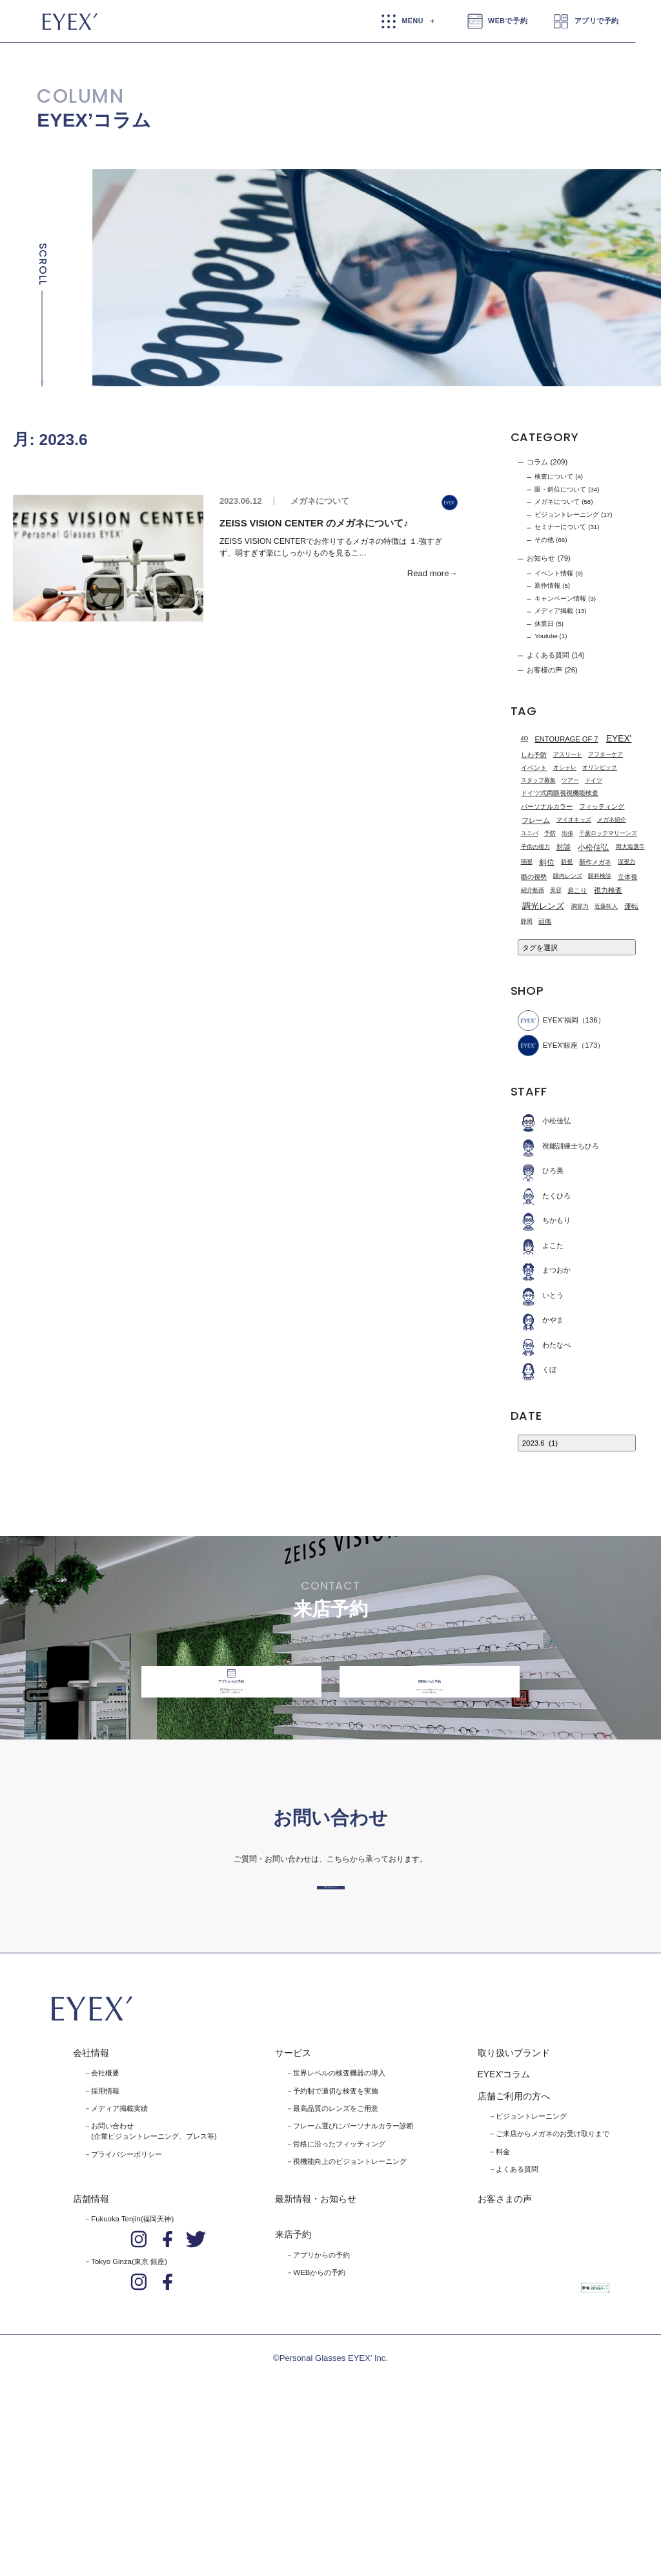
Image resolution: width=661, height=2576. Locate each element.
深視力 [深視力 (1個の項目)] (626, 861)
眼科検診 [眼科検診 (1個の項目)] (599, 876)
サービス (293, 2204)
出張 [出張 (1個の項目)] (567, 833)
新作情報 (547, 585)
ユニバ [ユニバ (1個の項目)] (529, 833)
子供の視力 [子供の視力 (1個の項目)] (535, 847)
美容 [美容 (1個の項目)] (556, 890)
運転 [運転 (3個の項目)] (631, 906)
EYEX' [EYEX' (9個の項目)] (618, 738)
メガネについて (319, 501)
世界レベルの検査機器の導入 (339, 2225)
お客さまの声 (505, 2350)
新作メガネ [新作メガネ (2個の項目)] (595, 862)
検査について (553, 476)
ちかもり (544, 1220)
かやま (541, 1320)
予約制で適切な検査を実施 (335, 2243)
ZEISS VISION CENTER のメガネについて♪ (314, 523)
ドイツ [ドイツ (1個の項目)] (593, 780)
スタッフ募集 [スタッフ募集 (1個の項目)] (538, 780)
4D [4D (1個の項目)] (525, 738)
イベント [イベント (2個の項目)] (534, 767)
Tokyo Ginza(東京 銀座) (129, 2414)
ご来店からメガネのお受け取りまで (552, 2286)
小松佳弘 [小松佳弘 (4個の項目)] (593, 847)
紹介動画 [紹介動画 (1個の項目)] (532, 890)
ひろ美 (541, 1170)
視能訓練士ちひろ (559, 1146)
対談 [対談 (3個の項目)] (563, 847)
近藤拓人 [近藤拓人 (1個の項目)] (606, 906)
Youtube (545, 635)
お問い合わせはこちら (330, 2018)
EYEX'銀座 (548, 1045)
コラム (537, 462)
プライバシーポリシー (126, 2306)
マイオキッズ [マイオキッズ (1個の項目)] (573, 820)
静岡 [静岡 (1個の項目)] (527, 921)
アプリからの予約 (321, 2407)
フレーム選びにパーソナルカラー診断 (353, 2278)
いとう (541, 1295)
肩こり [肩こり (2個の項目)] (577, 890)
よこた (541, 1245)
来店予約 (293, 2387)
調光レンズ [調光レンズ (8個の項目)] (543, 906)
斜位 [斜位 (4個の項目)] (546, 862)
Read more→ (432, 573)
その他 (544, 539)
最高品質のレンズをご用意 (335, 2260)
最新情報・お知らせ (315, 2350)
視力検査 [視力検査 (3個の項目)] (608, 891)
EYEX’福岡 (548, 1021)
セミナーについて (560, 526)
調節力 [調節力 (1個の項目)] (580, 906)
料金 (503, 2303)
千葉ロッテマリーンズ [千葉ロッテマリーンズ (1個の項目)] (608, 833)
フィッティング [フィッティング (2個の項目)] (601, 806)
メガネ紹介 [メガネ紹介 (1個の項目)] (611, 820)
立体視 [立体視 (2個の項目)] (627, 876)
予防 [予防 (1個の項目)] (550, 833)
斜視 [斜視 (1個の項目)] (567, 861)
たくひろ (544, 1196)
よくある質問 (548, 655)
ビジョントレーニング (566, 514)
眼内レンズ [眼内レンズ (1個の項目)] (567, 876)
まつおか (544, 1270)
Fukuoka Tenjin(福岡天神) (132, 2371)
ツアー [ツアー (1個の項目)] (570, 780)
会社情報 (91, 2204)
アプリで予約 (597, 21)
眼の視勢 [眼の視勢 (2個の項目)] (534, 876)
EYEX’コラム (94, 119)
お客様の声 (544, 670)
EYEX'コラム (504, 2226)
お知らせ (541, 559)
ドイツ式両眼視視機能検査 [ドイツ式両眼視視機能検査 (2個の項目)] (559, 792)
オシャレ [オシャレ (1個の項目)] (564, 767)
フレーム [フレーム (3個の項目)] (536, 820)
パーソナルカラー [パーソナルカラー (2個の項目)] (547, 806)
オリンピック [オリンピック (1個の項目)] (599, 767)
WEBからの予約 (319, 2424)
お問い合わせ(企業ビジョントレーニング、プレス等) (154, 2283)
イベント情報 (553, 573)
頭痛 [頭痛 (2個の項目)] (544, 921)
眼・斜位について (560, 489)
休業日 (544, 623)
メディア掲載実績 (119, 2260)
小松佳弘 (544, 1121)
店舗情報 (91, 2350)
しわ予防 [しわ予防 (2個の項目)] (534, 754)
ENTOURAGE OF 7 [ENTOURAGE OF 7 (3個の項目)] (566, 739)
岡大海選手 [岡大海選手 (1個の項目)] (630, 847)
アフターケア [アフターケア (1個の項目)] (605, 754)
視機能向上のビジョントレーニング (350, 2313)
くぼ (537, 1369)
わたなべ (544, 1345)
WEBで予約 (507, 21)
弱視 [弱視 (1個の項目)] (527, 861)
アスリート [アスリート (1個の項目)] (567, 754)
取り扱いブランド (514, 2204)
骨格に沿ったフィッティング (339, 2296)
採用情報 (105, 2243)
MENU (412, 21)
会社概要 (105, 2225)
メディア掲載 (553, 610)
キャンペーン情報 (560, 598)
